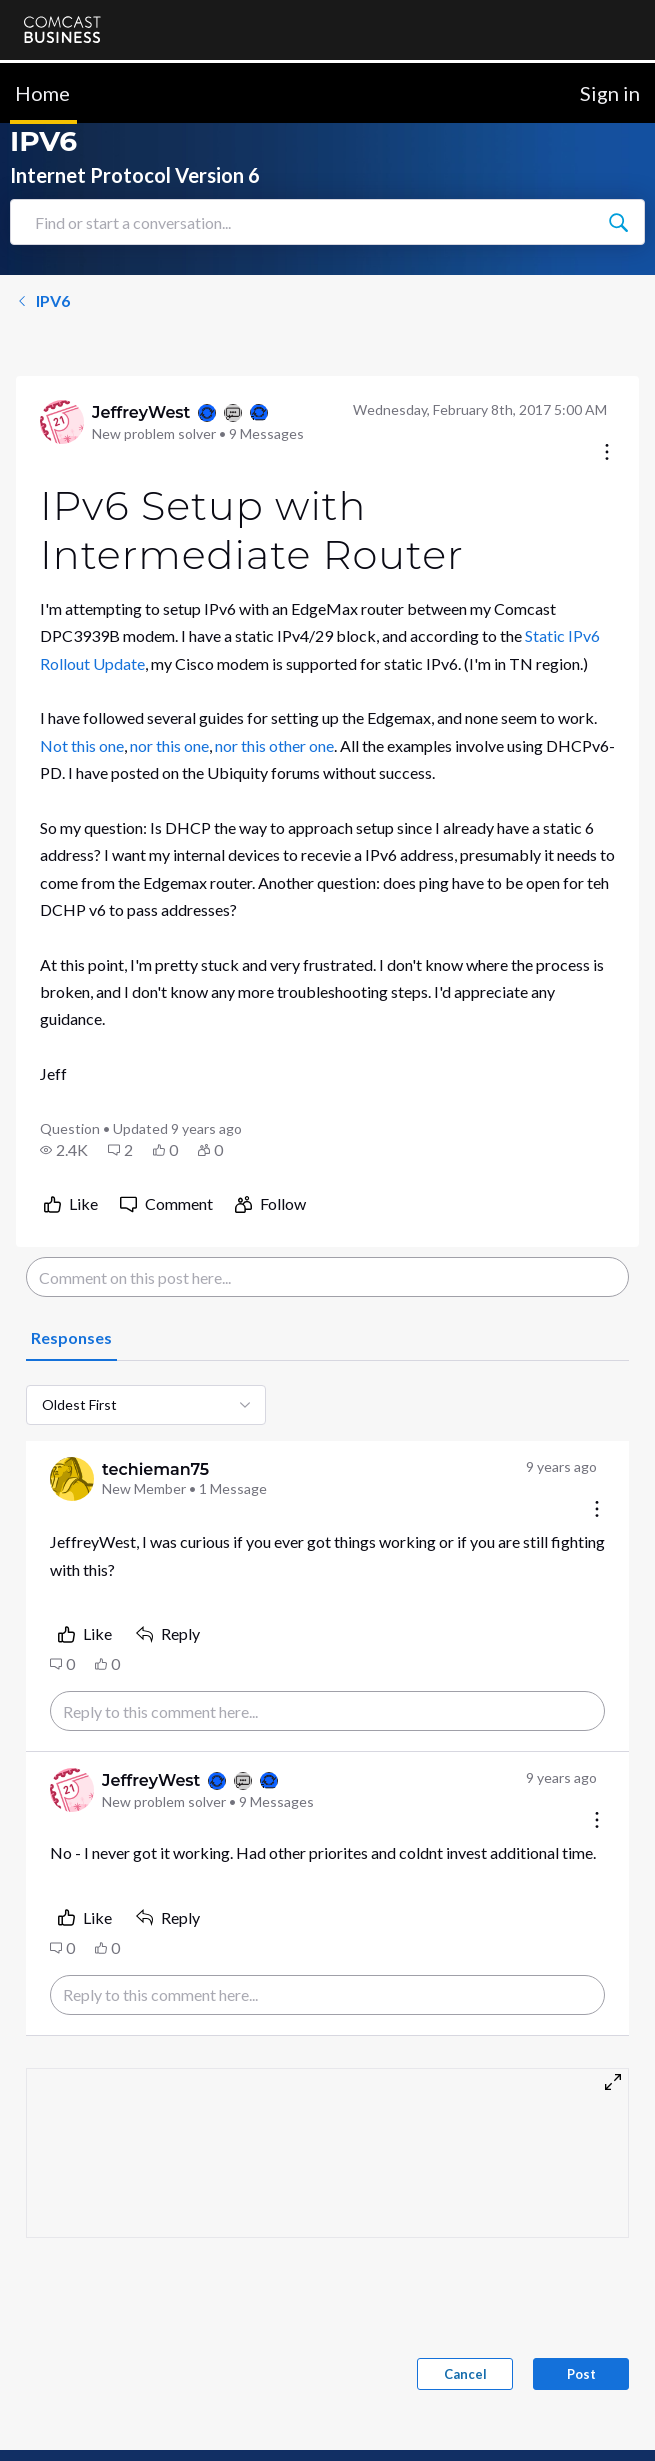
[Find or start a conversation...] (618, 190)
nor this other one (274, 713)
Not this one (82, 713)
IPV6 (43, 268)
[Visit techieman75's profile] (72, 1447)
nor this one (169, 713)
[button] (64, 1118)
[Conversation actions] (607, 421)
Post (581, 2342)
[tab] (71, 1307)
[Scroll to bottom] (611, 2417)
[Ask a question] (552, 2414)
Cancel (465, 2342)
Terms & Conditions (386, 2448)
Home (42, 61)
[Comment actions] (597, 1478)
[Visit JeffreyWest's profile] (62, 390)
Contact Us (60, 2448)
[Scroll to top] (611, 2349)
